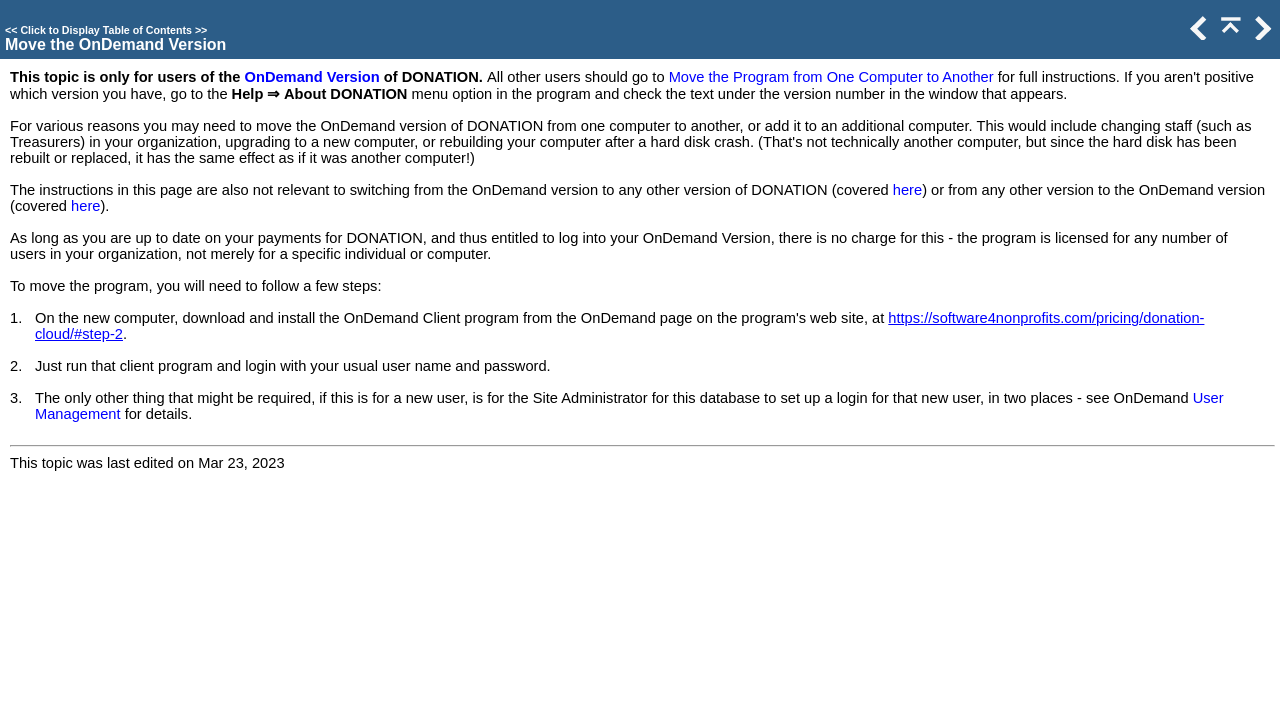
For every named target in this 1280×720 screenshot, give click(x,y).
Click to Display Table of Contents (106, 30)
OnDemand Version (312, 77)
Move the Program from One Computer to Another (831, 77)
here (907, 190)
